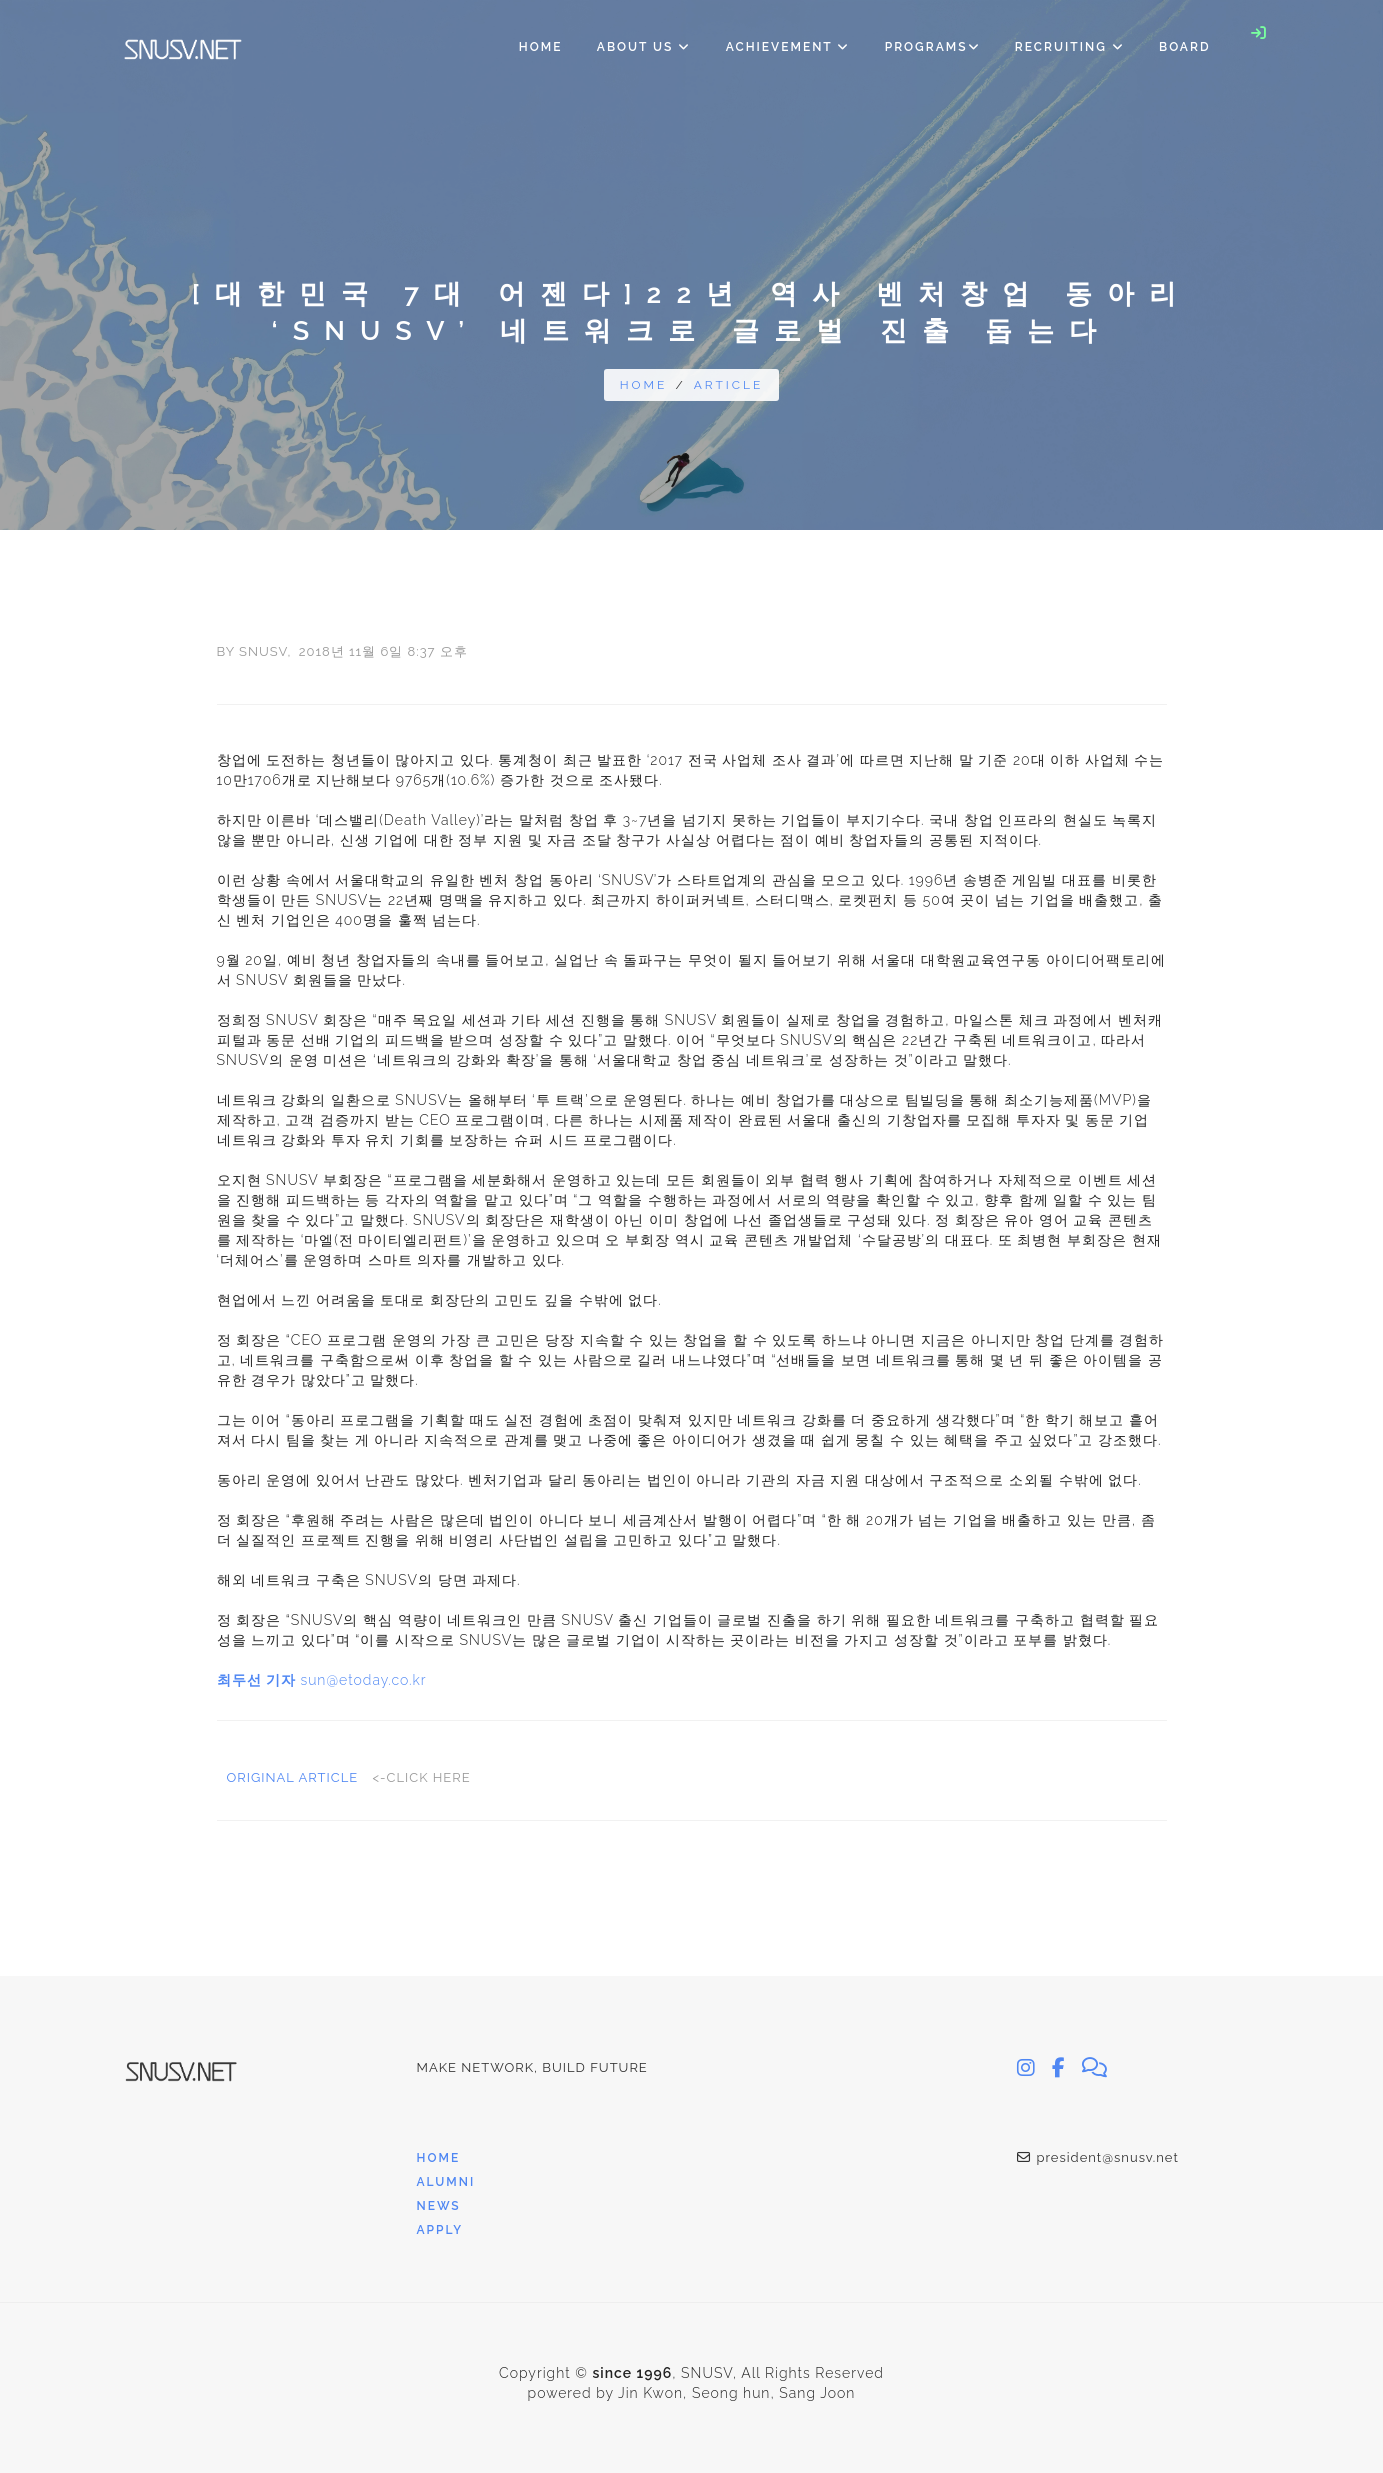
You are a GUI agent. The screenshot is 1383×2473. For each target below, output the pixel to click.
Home (541, 47)
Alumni (446, 2182)
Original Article (295, 1777)
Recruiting (1070, 47)
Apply (440, 2230)
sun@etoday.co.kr (363, 1680)
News (439, 2206)
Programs (933, 47)
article (729, 385)
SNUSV (263, 651)
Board (1184, 47)
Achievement (788, 47)
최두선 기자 (256, 1680)
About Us (644, 47)
